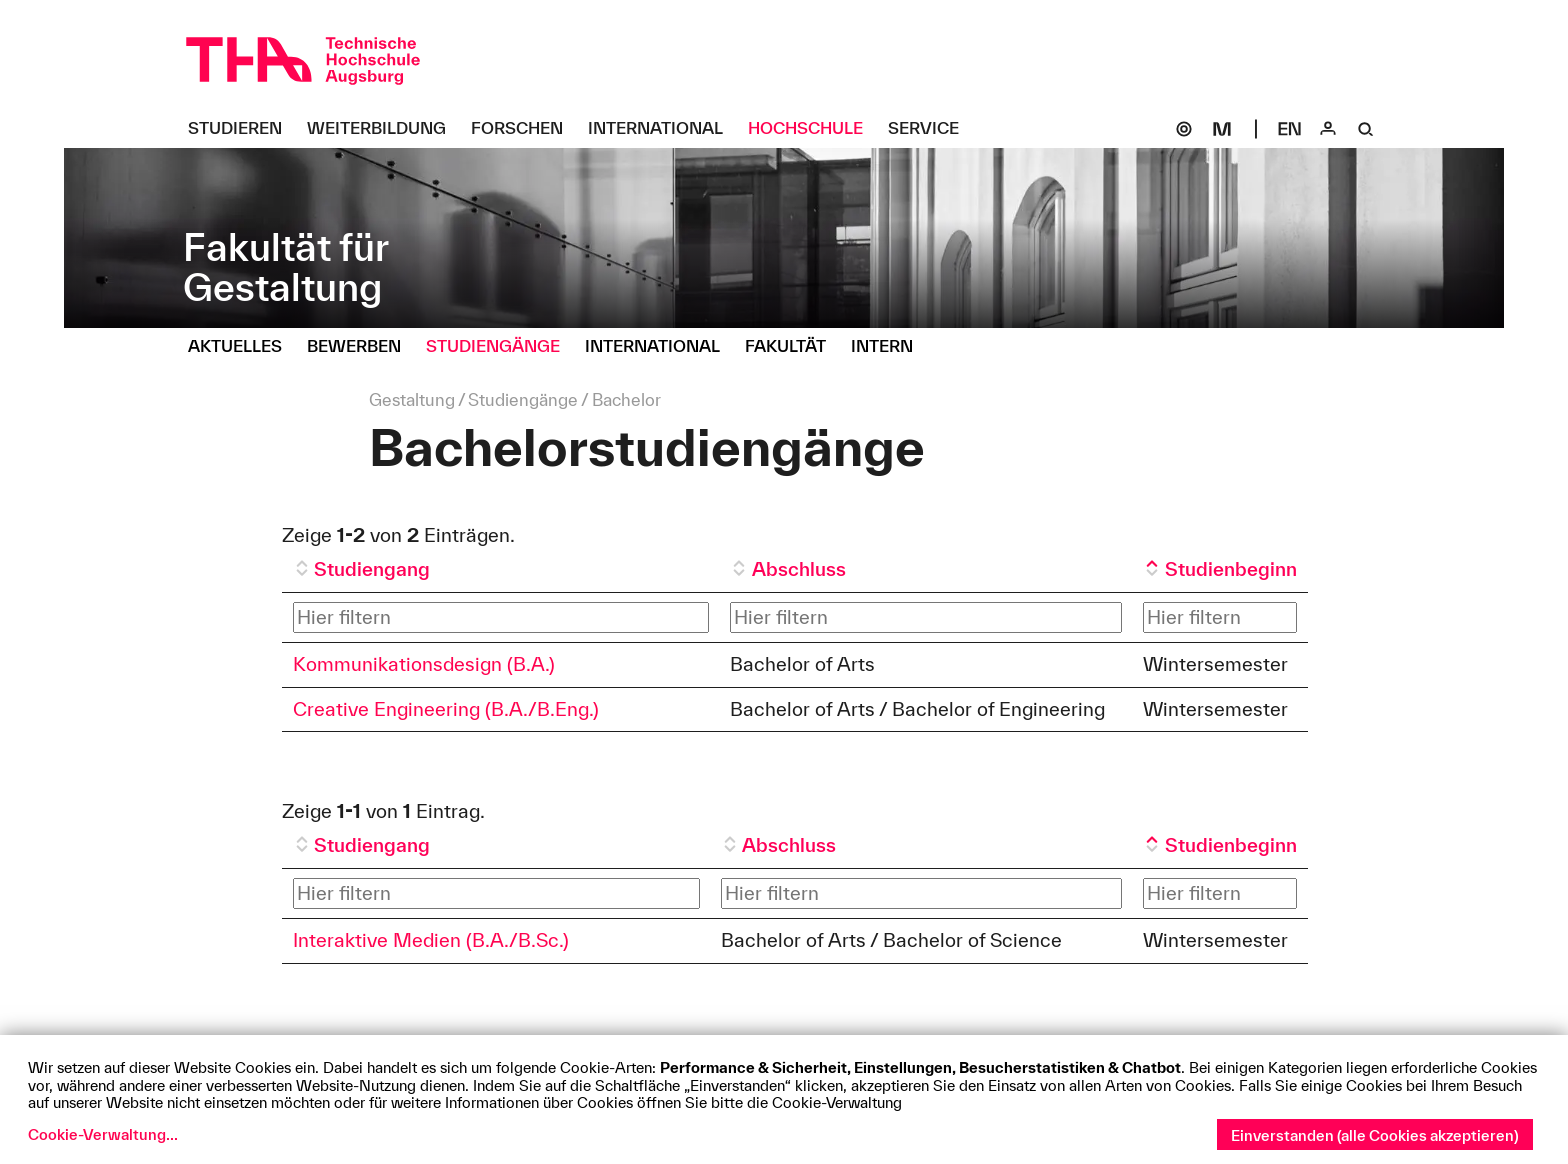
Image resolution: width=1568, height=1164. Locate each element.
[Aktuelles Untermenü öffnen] (242, 347)
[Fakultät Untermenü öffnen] (793, 347)
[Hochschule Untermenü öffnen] (813, 129)
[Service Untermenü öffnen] (931, 129)
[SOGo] (1184, 129)
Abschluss (799, 569)
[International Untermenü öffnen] (663, 129)
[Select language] (1290, 129)
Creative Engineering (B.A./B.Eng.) (446, 709)
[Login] (1328, 129)
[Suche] (1366, 129)
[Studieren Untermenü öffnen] (242, 129)
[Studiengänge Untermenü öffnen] (500, 347)
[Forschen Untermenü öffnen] (524, 129)
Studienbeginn (1231, 569)
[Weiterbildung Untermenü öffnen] (384, 129)
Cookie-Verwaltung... (103, 1134)
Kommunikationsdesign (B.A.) (424, 664)
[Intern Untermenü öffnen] (889, 347)
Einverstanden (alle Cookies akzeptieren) (1375, 1135)
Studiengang (372, 569)
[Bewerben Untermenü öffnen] (361, 347)
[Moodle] (1222, 129)
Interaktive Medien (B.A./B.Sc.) (431, 940)
